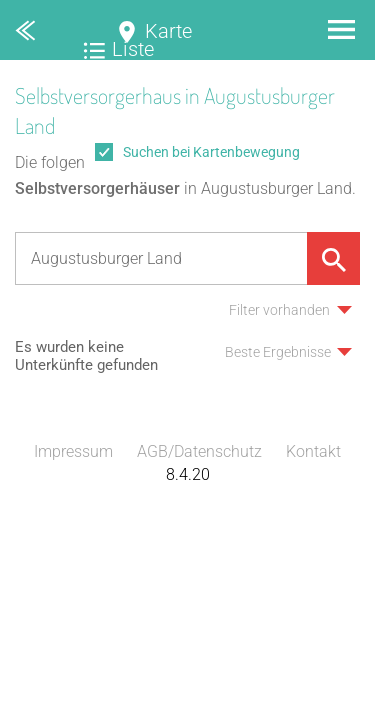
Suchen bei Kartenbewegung (211, 152)
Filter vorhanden (279, 310)
